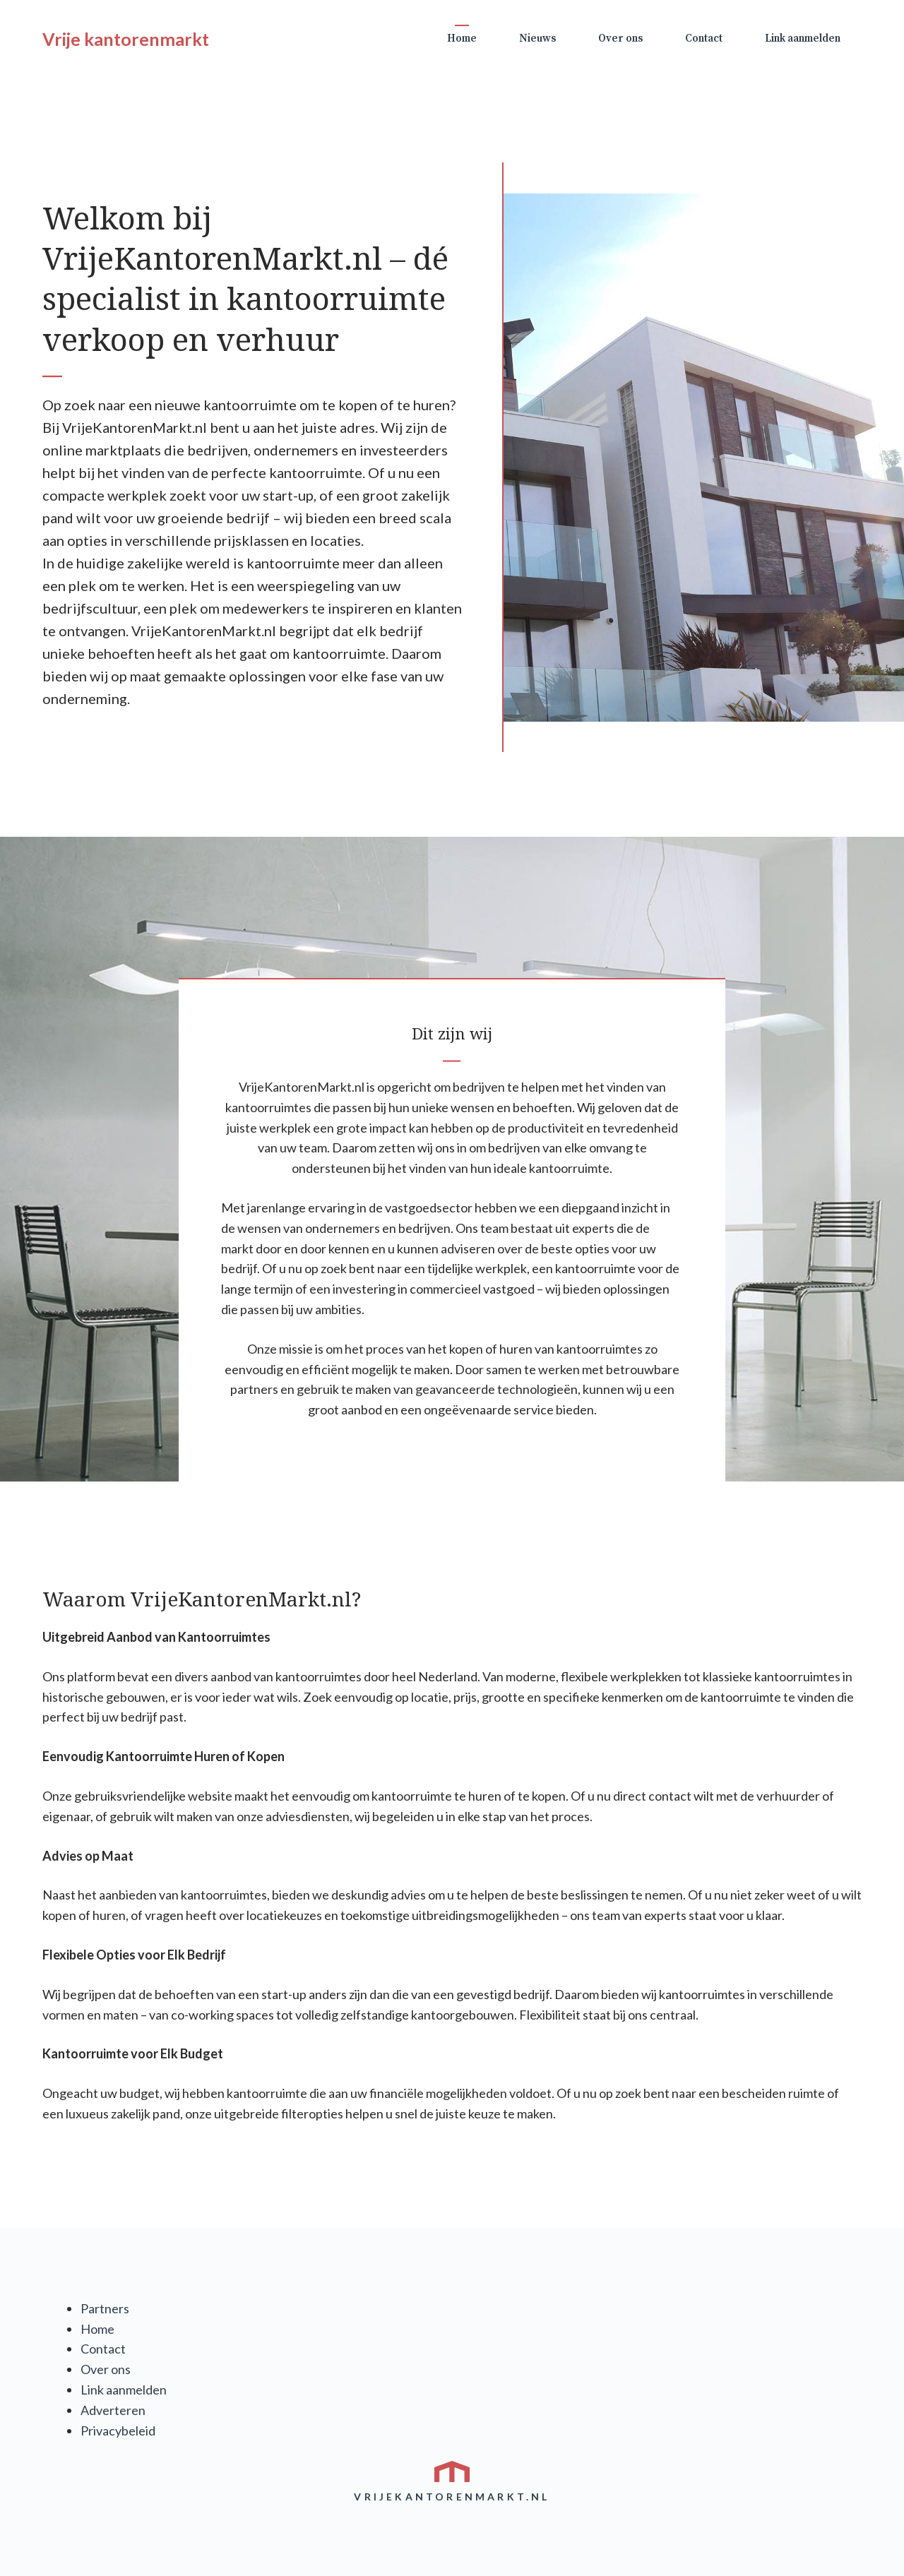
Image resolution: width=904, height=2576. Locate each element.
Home (462, 38)
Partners (105, 2308)
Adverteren (113, 2410)
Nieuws (537, 38)
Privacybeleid (118, 2430)
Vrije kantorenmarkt (125, 38)
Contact (703, 38)
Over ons (620, 38)
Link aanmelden (802, 38)
